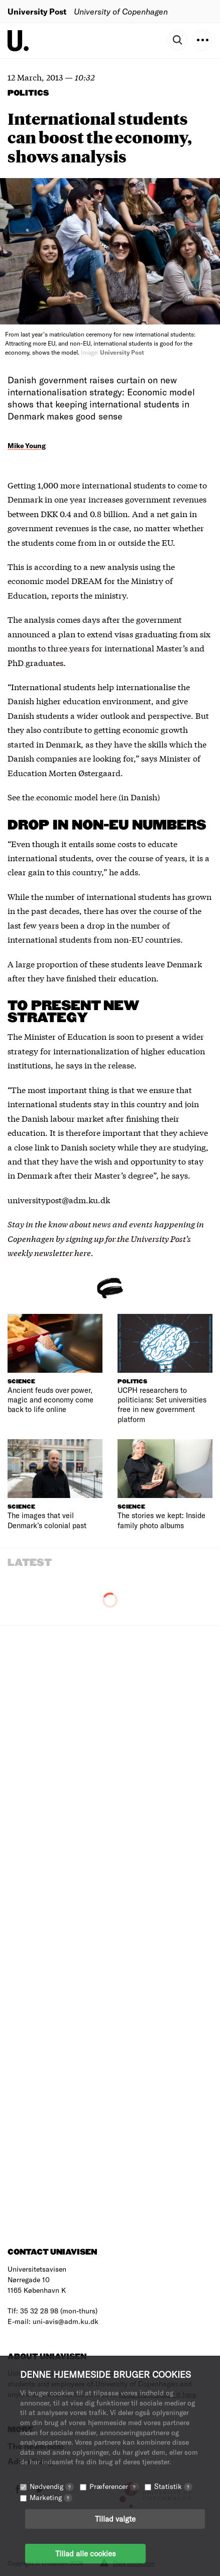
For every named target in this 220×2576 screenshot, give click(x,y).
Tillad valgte (115, 2518)
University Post (37, 11)
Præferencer (114, 2486)
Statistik (173, 2486)
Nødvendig (52, 2486)
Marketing (51, 2497)
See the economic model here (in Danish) (84, 796)
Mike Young (27, 445)
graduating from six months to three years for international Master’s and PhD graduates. (109, 648)
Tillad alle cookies (85, 2553)
